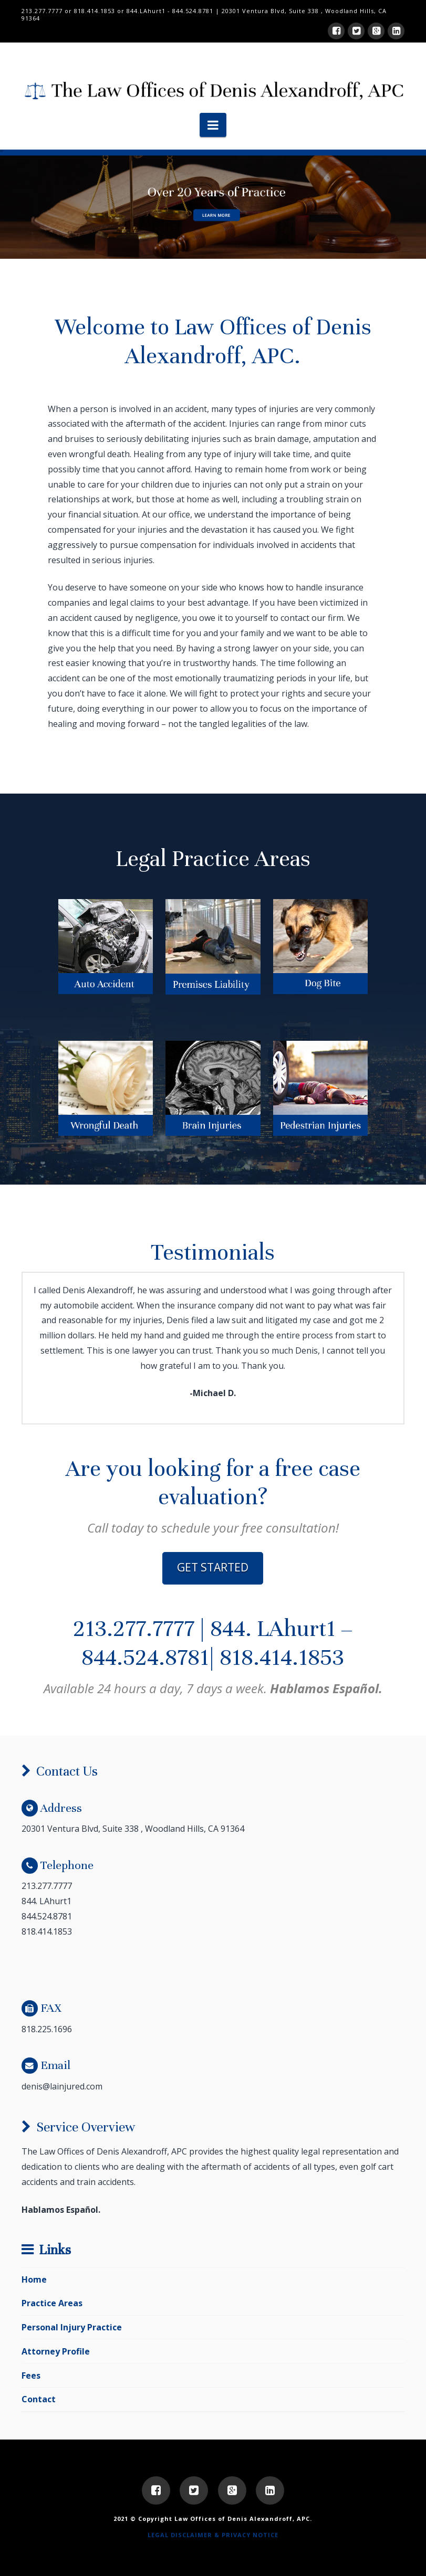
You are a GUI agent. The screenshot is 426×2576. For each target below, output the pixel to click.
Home (34, 2279)
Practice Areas (52, 2303)
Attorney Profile (56, 2351)
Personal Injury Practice (72, 2327)
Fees (31, 2375)
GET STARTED (212, 1567)
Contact (39, 2399)
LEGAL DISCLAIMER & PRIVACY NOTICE (213, 2535)
